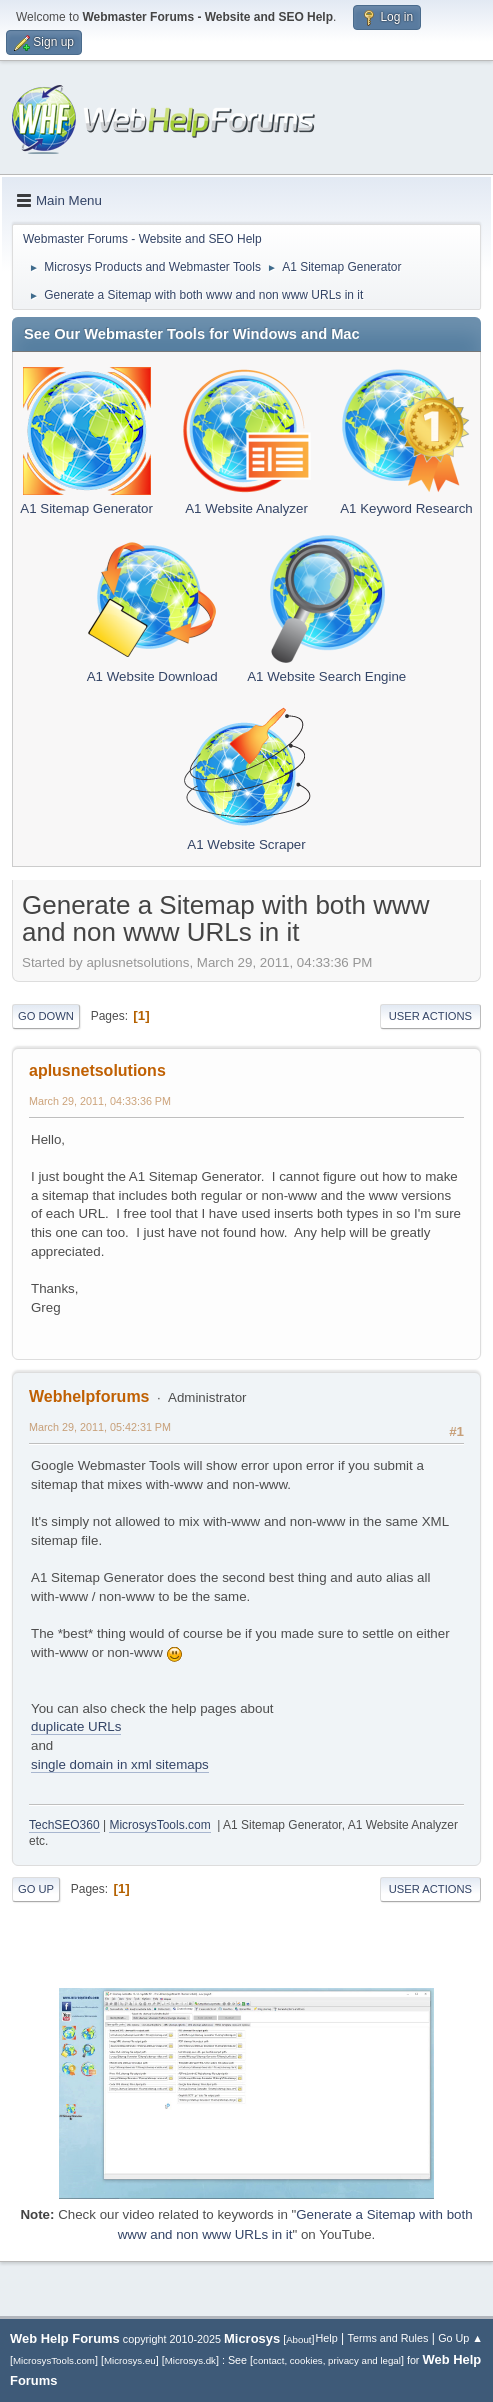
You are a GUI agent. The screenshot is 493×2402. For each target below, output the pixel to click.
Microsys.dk (190, 2360)
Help (327, 2338)
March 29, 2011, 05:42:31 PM (100, 1427)
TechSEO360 (64, 1825)
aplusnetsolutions (97, 1070)
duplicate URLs (76, 1726)
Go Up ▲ (460, 2338)
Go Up (36, 1889)
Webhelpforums (89, 1396)
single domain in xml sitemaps (120, 1764)
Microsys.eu (130, 2360)
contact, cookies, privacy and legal (327, 2360)
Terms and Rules (388, 2338)
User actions (430, 1016)
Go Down (46, 1016)
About (298, 2339)
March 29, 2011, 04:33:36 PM (100, 1101)
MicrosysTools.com (159, 1825)
